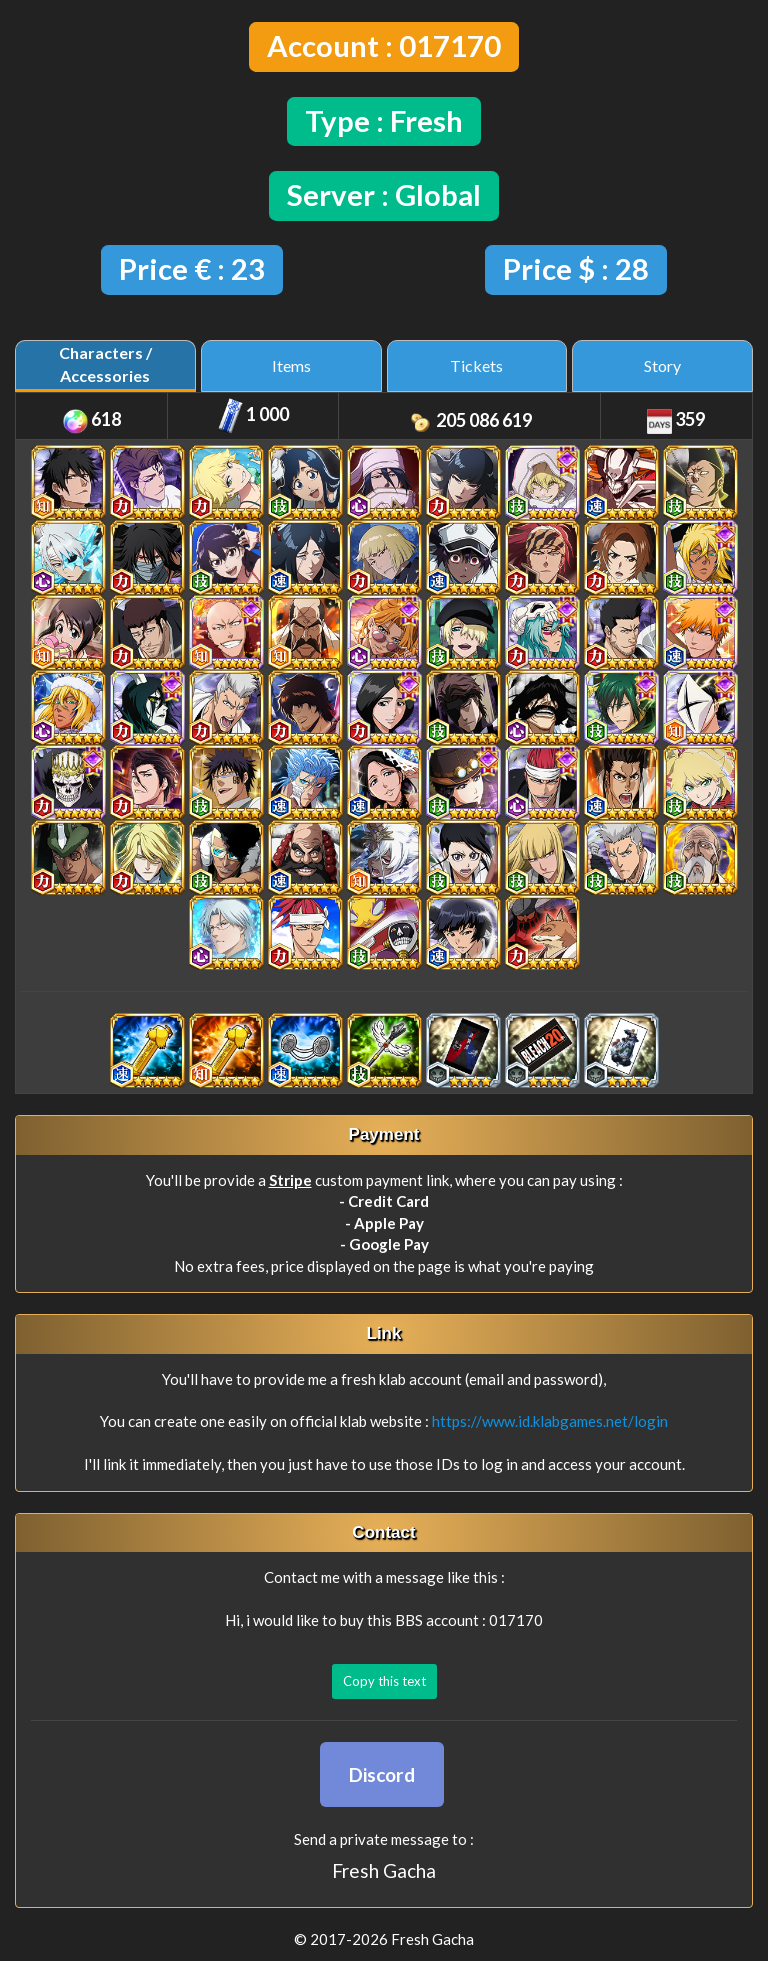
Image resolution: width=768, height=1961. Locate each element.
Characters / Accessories (105, 364)
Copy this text (384, 1681)
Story (662, 365)
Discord (382, 1774)
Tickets (476, 365)
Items (291, 365)
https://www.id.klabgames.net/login (550, 1421)
